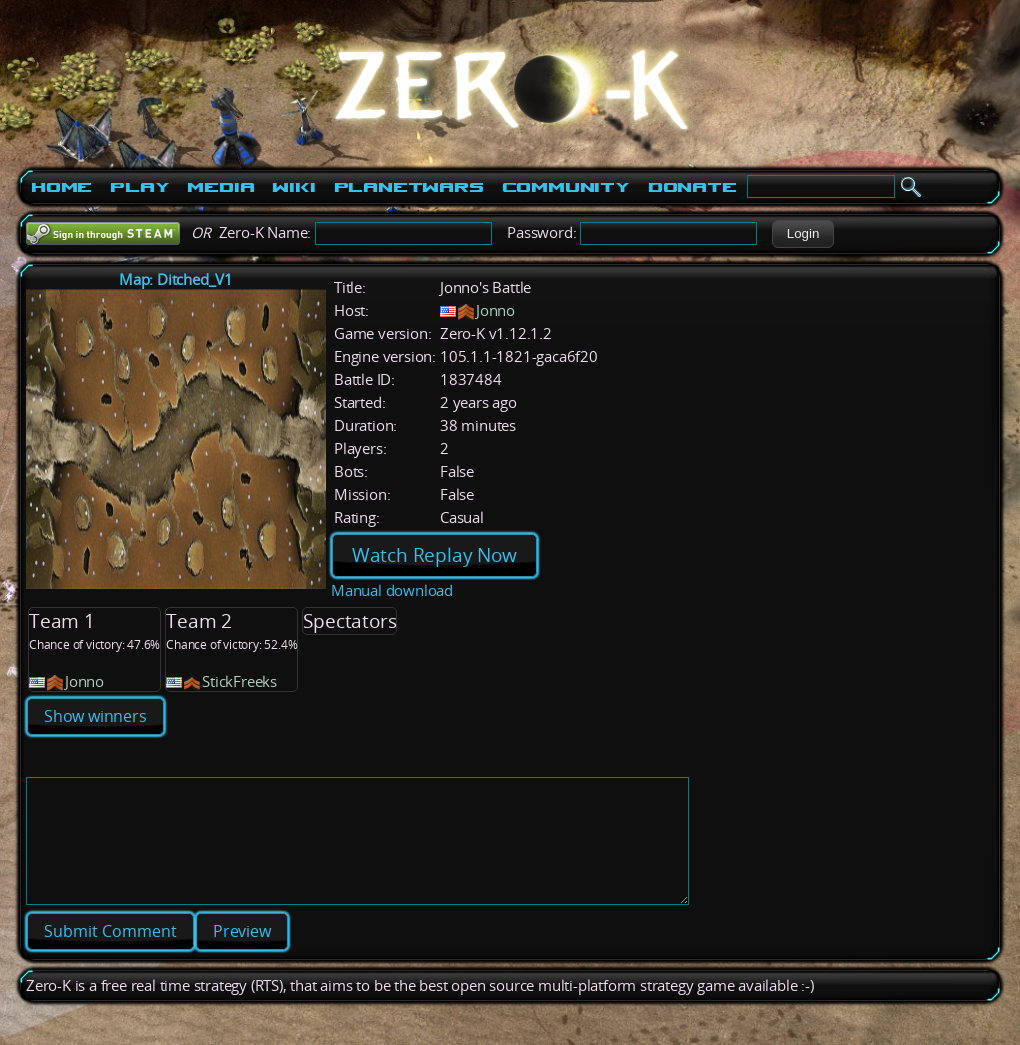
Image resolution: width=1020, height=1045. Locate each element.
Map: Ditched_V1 (176, 279)
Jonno (495, 310)
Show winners (95, 716)
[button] (802, 234)
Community (566, 187)
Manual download (392, 590)
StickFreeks (239, 681)
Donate (692, 187)
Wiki (293, 187)
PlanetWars (409, 187)
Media (220, 187)
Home (61, 187)
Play (139, 187)
